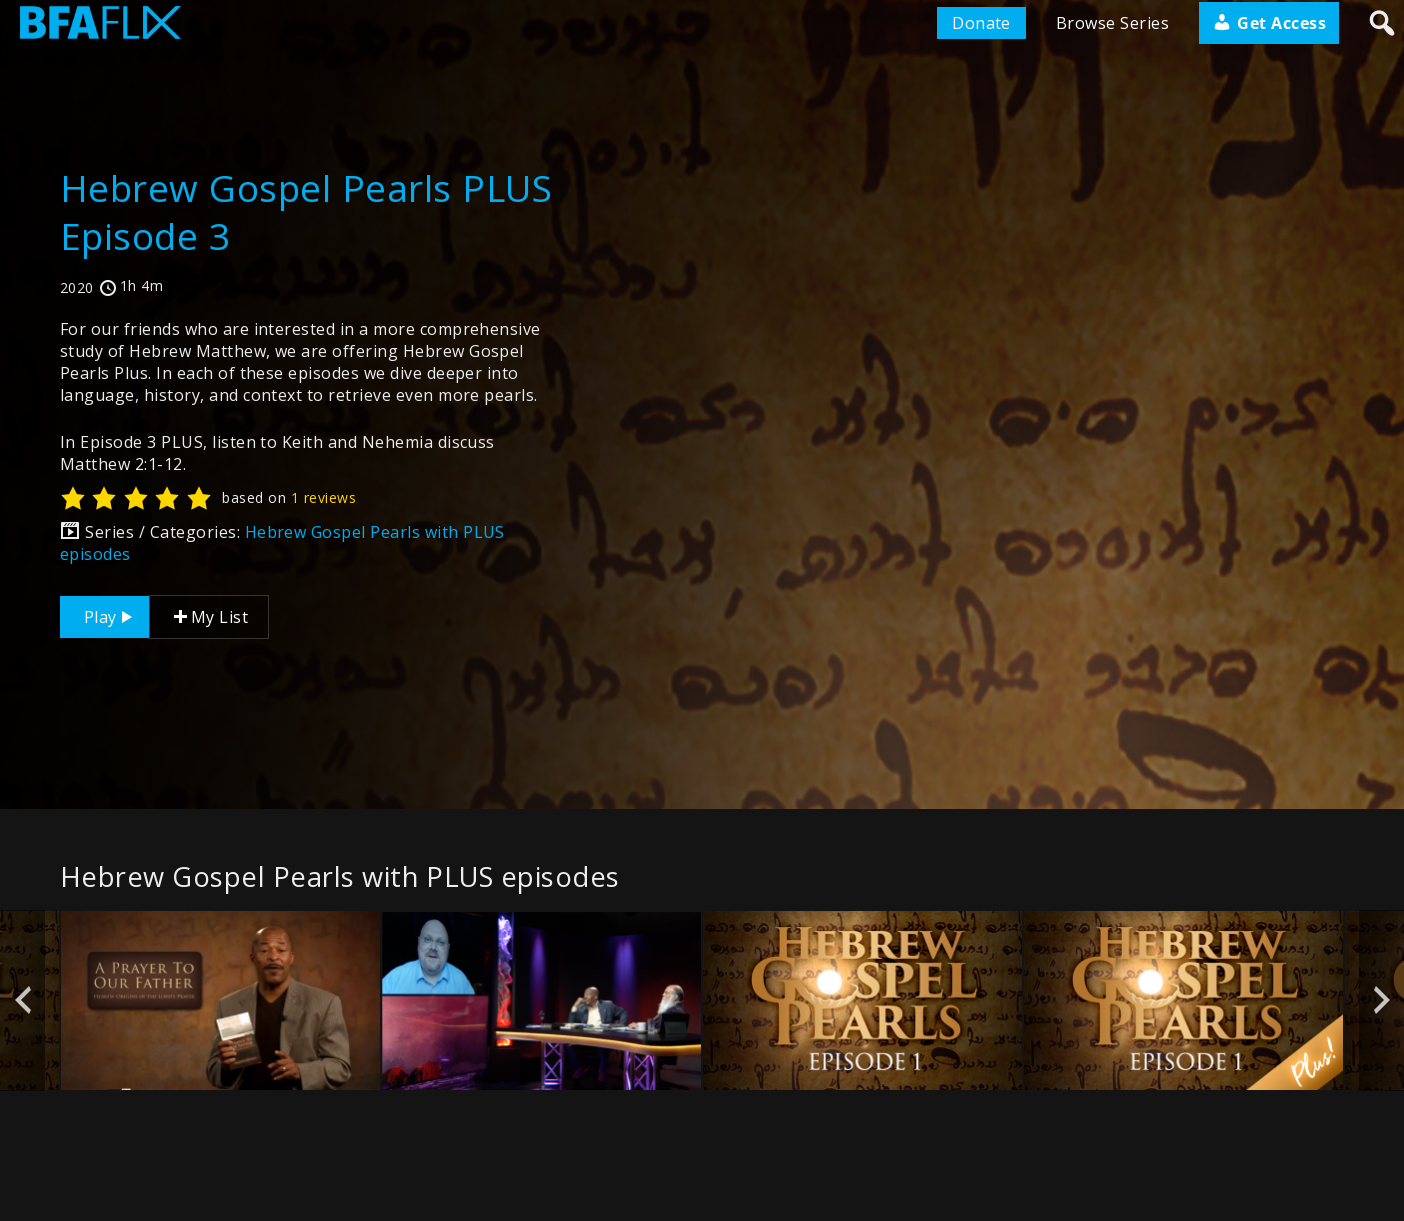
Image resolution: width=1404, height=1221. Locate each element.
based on (289, 497)
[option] (220, 1000)
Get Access (1269, 23)
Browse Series (1112, 23)
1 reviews (323, 497)
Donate (981, 23)
